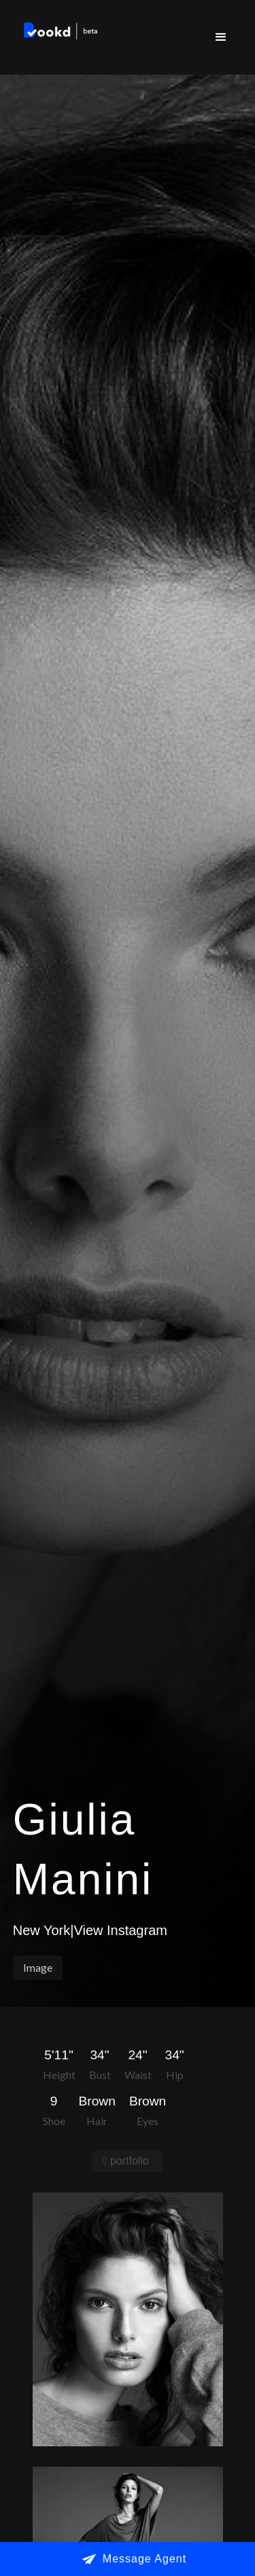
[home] (58, 32)
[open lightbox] (128, 2319)
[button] (221, 37)
